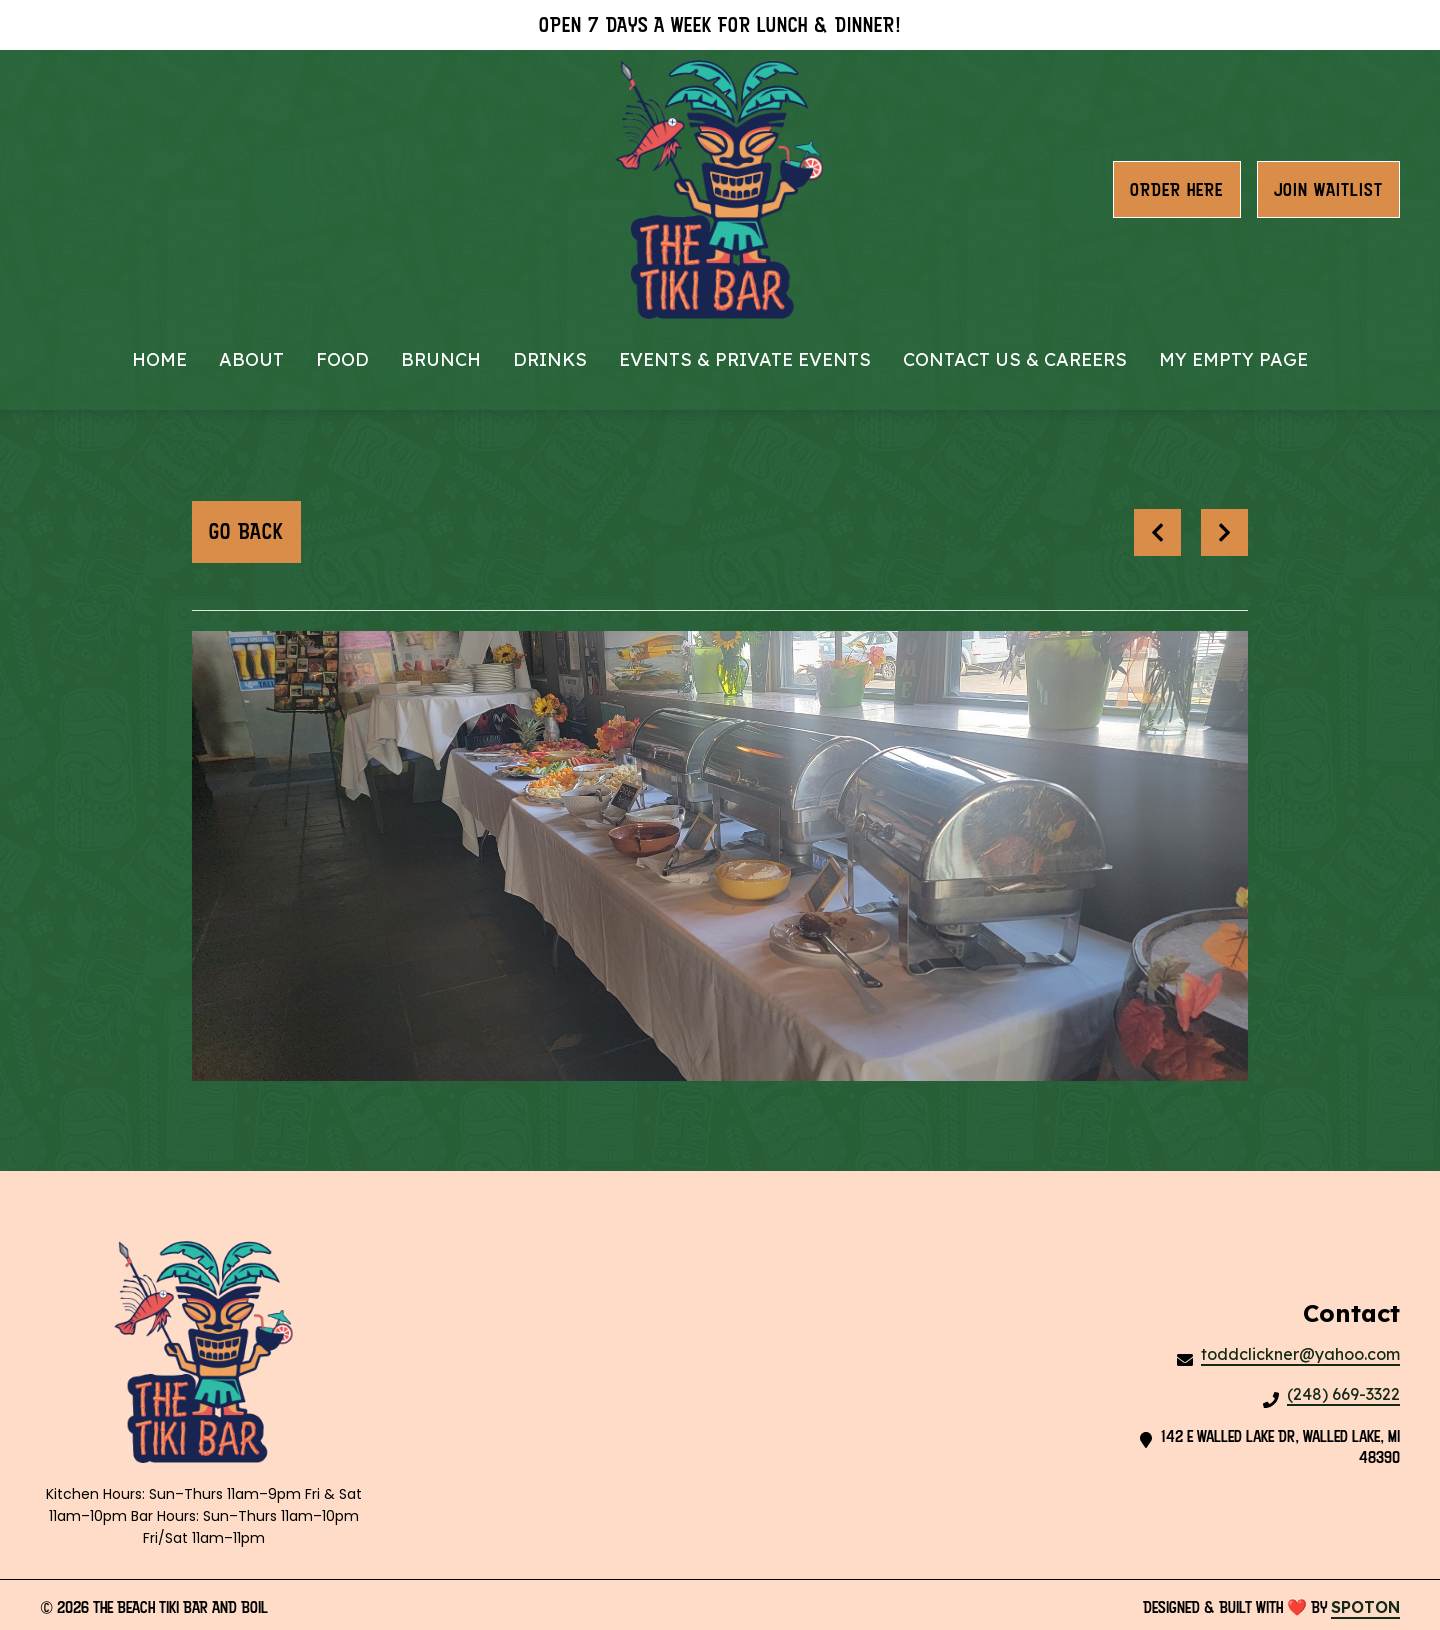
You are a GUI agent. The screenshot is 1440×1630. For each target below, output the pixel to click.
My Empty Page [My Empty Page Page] (1233, 359)
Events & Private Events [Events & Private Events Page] (745, 359)
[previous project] (1157, 532)
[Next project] (1224, 532)
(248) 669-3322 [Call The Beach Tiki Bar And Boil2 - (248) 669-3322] (1343, 1394)
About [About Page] (251, 359)
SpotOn (1365, 1607)
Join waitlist (1328, 189)
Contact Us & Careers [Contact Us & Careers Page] (1015, 359)
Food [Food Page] (342, 359)
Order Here (1176, 189)
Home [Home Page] (159, 359)
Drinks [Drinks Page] (550, 359)
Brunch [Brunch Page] (441, 359)
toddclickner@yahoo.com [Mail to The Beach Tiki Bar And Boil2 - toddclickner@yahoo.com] (1300, 1354)
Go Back (246, 531)
